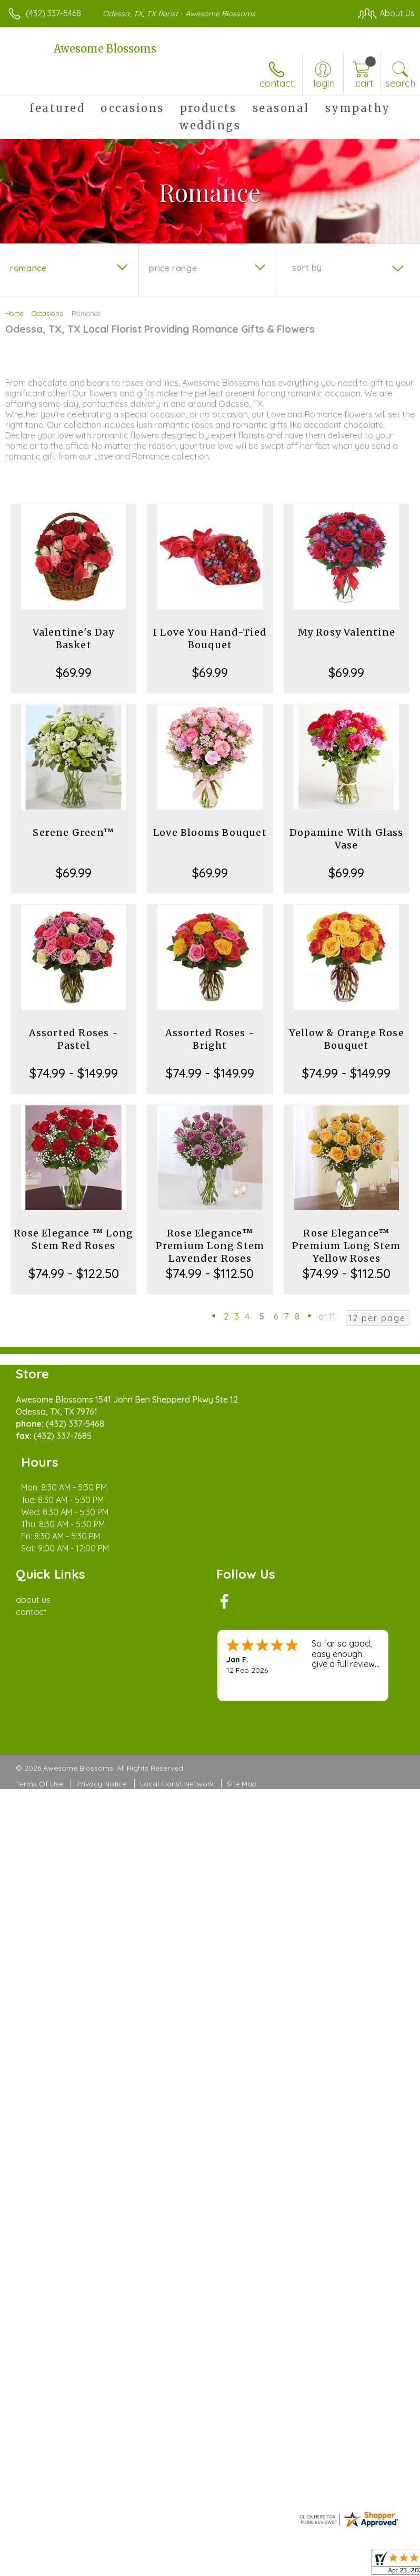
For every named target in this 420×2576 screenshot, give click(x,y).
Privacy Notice (101, 1735)
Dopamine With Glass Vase (346, 838)
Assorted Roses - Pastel (73, 1039)
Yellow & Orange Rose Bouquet (346, 1039)
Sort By (307, 267)
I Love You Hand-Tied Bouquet (210, 638)
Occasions (47, 313)
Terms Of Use (39, 1735)
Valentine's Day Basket (74, 638)
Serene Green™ (73, 832)
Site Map (242, 1735)
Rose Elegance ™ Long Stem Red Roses (73, 1239)
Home (14, 313)
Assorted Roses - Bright (210, 1039)
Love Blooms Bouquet (210, 832)
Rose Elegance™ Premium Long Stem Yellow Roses (346, 1245)
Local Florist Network (177, 1735)
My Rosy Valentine (346, 632)
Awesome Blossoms (105, 48)
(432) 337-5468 (53, 13)
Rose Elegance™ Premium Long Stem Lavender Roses (210, 1245)
